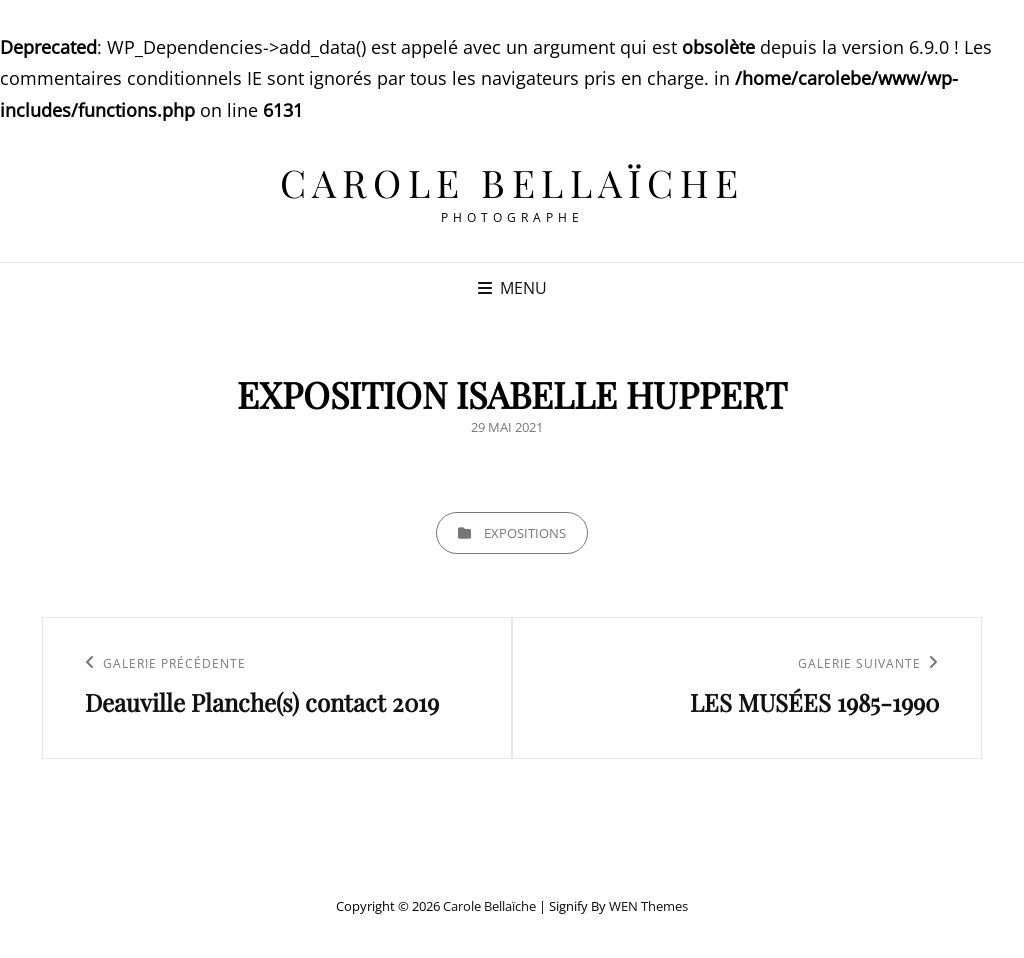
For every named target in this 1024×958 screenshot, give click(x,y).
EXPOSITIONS (525, 533)
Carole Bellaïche (512, 182)
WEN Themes (648, 906)
